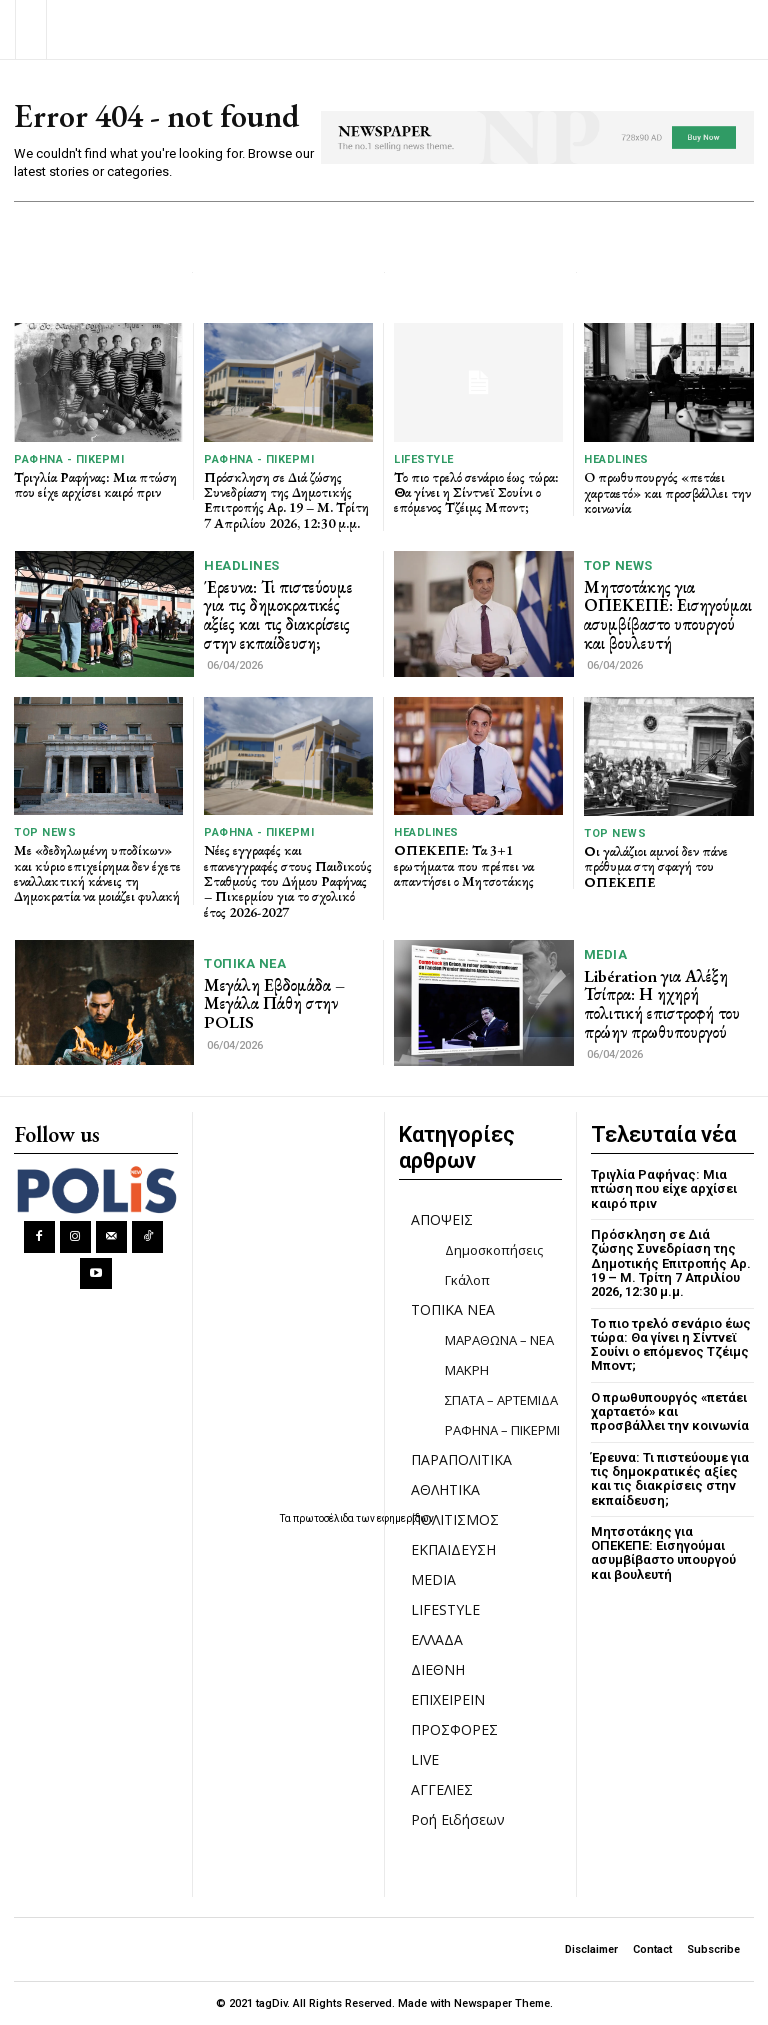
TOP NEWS (618, 565)
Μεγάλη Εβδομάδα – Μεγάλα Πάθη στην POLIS (274, 1003)
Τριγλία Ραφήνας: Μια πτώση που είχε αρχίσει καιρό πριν (95, 484)
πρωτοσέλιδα (324, 1518)
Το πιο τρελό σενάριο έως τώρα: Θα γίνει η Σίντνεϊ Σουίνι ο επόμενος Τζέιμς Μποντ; (476, 492)
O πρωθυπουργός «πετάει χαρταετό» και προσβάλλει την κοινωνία (667, 492)
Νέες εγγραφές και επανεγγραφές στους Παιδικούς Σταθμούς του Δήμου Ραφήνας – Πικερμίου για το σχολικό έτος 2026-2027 (288, 881)
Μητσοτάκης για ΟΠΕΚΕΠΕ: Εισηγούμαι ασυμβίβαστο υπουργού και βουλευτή (668, 615)
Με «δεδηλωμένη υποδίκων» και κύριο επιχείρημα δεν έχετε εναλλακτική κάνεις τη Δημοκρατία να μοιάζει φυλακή (97, 873)
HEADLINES (616, 459)
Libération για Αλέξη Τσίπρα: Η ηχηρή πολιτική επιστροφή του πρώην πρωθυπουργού (662, 1004)
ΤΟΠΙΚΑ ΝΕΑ (245, 963)
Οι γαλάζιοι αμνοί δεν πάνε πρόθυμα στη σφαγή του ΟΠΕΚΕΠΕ (656, 866)
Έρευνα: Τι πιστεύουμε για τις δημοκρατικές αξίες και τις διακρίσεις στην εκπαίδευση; (278, 615)
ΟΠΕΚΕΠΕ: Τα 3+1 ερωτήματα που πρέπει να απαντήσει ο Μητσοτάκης (464, 865)
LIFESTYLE (424, 459)
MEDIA (606, 954)
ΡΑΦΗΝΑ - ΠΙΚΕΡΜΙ (69, 459)
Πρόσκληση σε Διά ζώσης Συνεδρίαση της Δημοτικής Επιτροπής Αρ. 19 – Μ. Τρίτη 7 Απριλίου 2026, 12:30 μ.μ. (286, 500)
